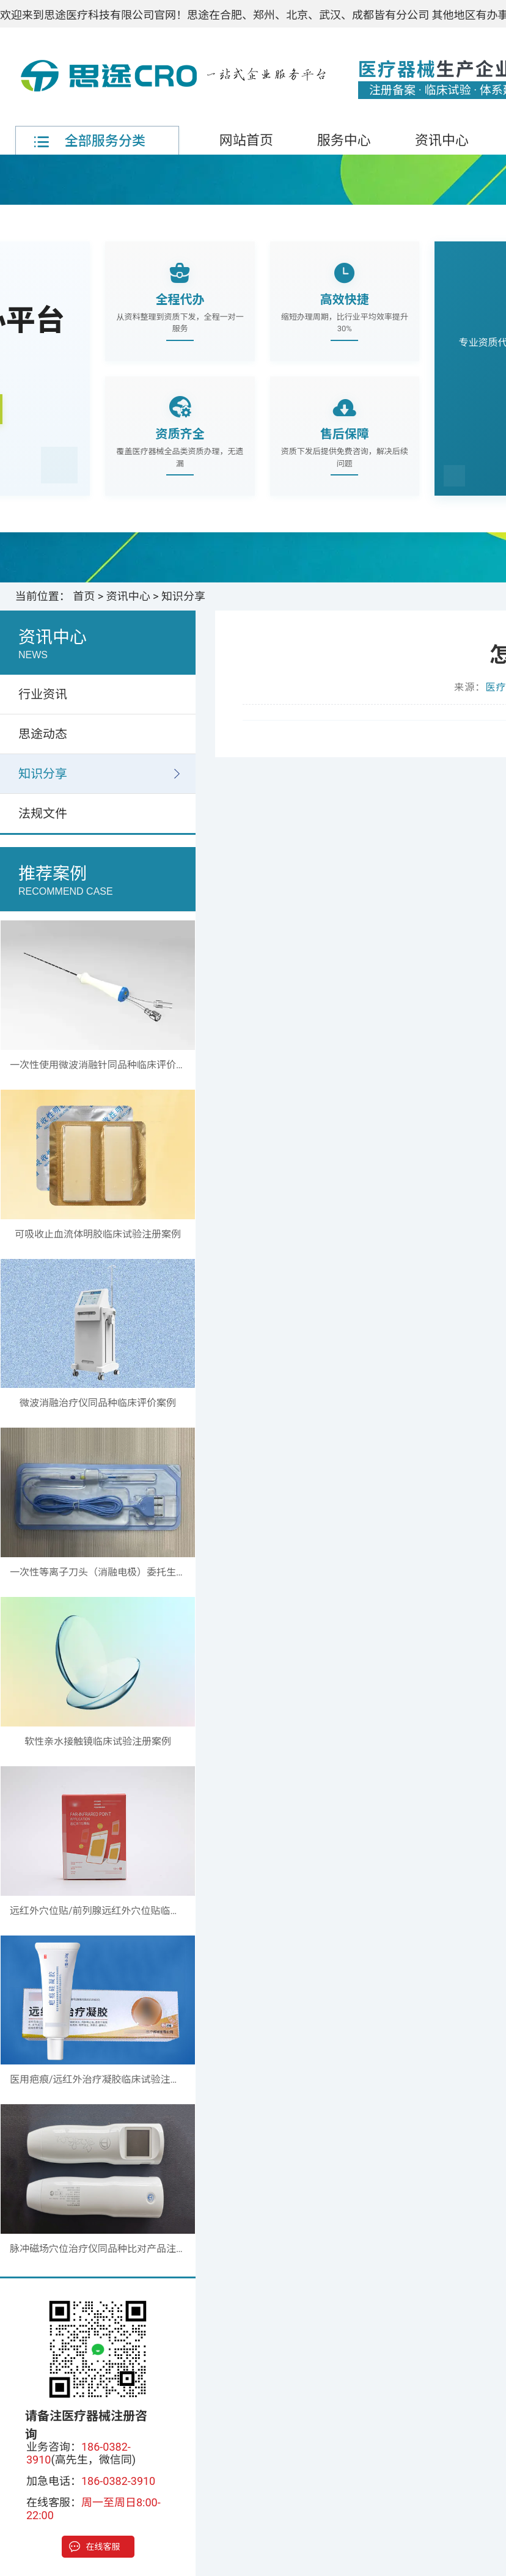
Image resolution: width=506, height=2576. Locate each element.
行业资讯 (42, 694)
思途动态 (42, 734)
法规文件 (42, 813)
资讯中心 (442, 140)
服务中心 (344, 140)
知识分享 (183, 596)
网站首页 (246, 140)
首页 (84, 596)
